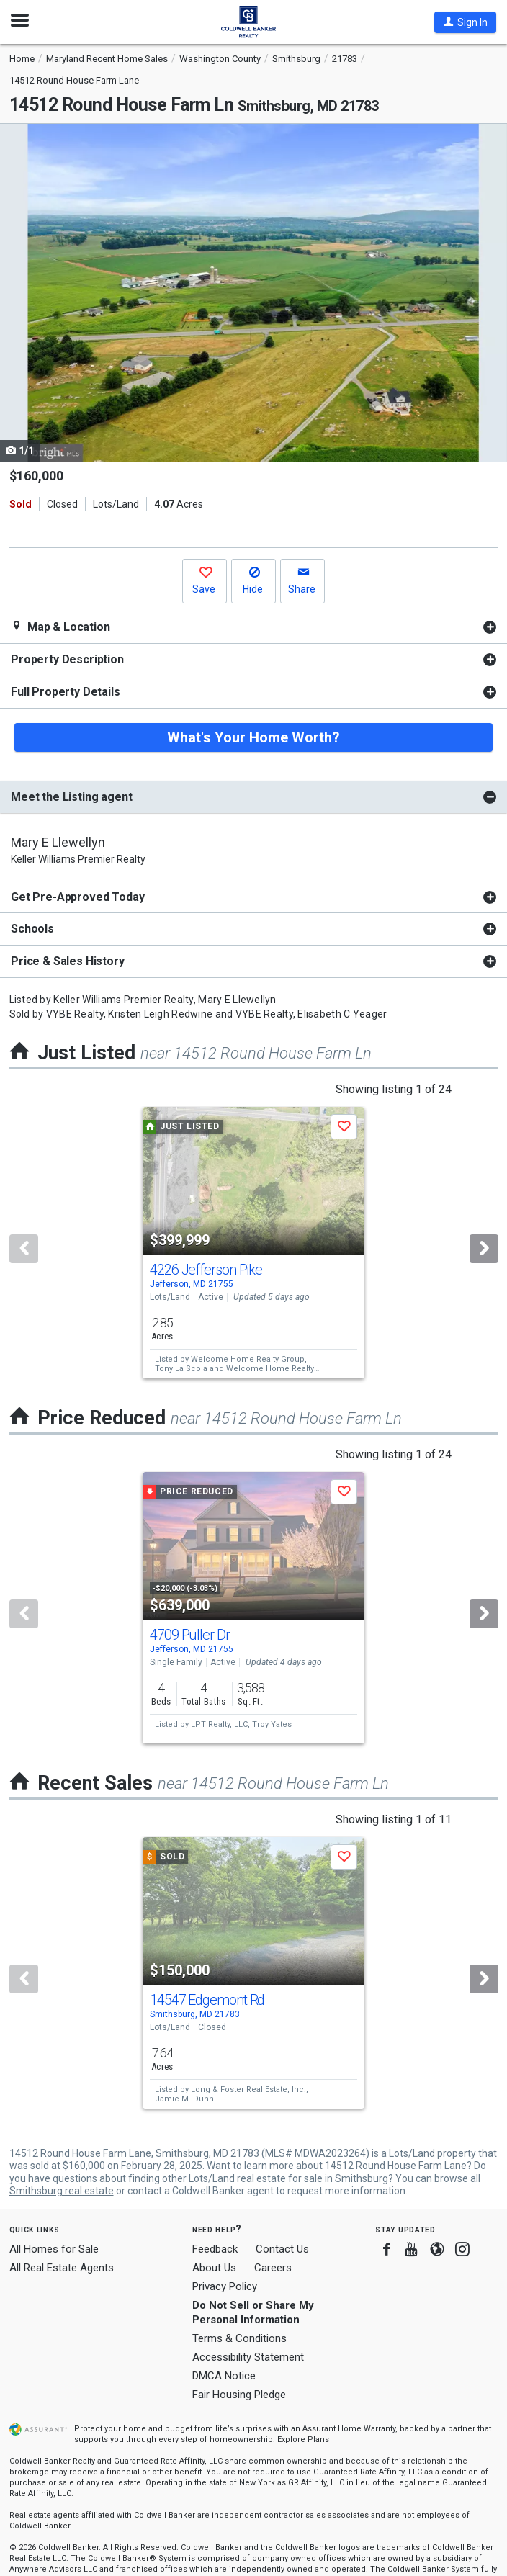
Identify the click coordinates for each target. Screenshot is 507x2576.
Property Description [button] (67, 659)
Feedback (215, 2249)
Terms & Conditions (239, 2338)
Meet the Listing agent (71, 797)
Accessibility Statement (248, 2357)
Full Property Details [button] (65, 692)
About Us (214, 2267)
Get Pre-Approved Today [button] (77, 897)
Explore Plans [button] (303, 2439)
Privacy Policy (224, 2286)
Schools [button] (32, 928)
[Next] (484, 1248)
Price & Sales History (68, 961)
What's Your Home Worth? (253, 737)
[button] (465, 22)
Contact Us (282, 2249)
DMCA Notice (224, 2375)
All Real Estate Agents (61, 2267)
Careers (273, 2267)
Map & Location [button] (60, 627)
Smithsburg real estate (61, 2190)
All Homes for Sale (54, 2249)
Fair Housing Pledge (239, 2394)
